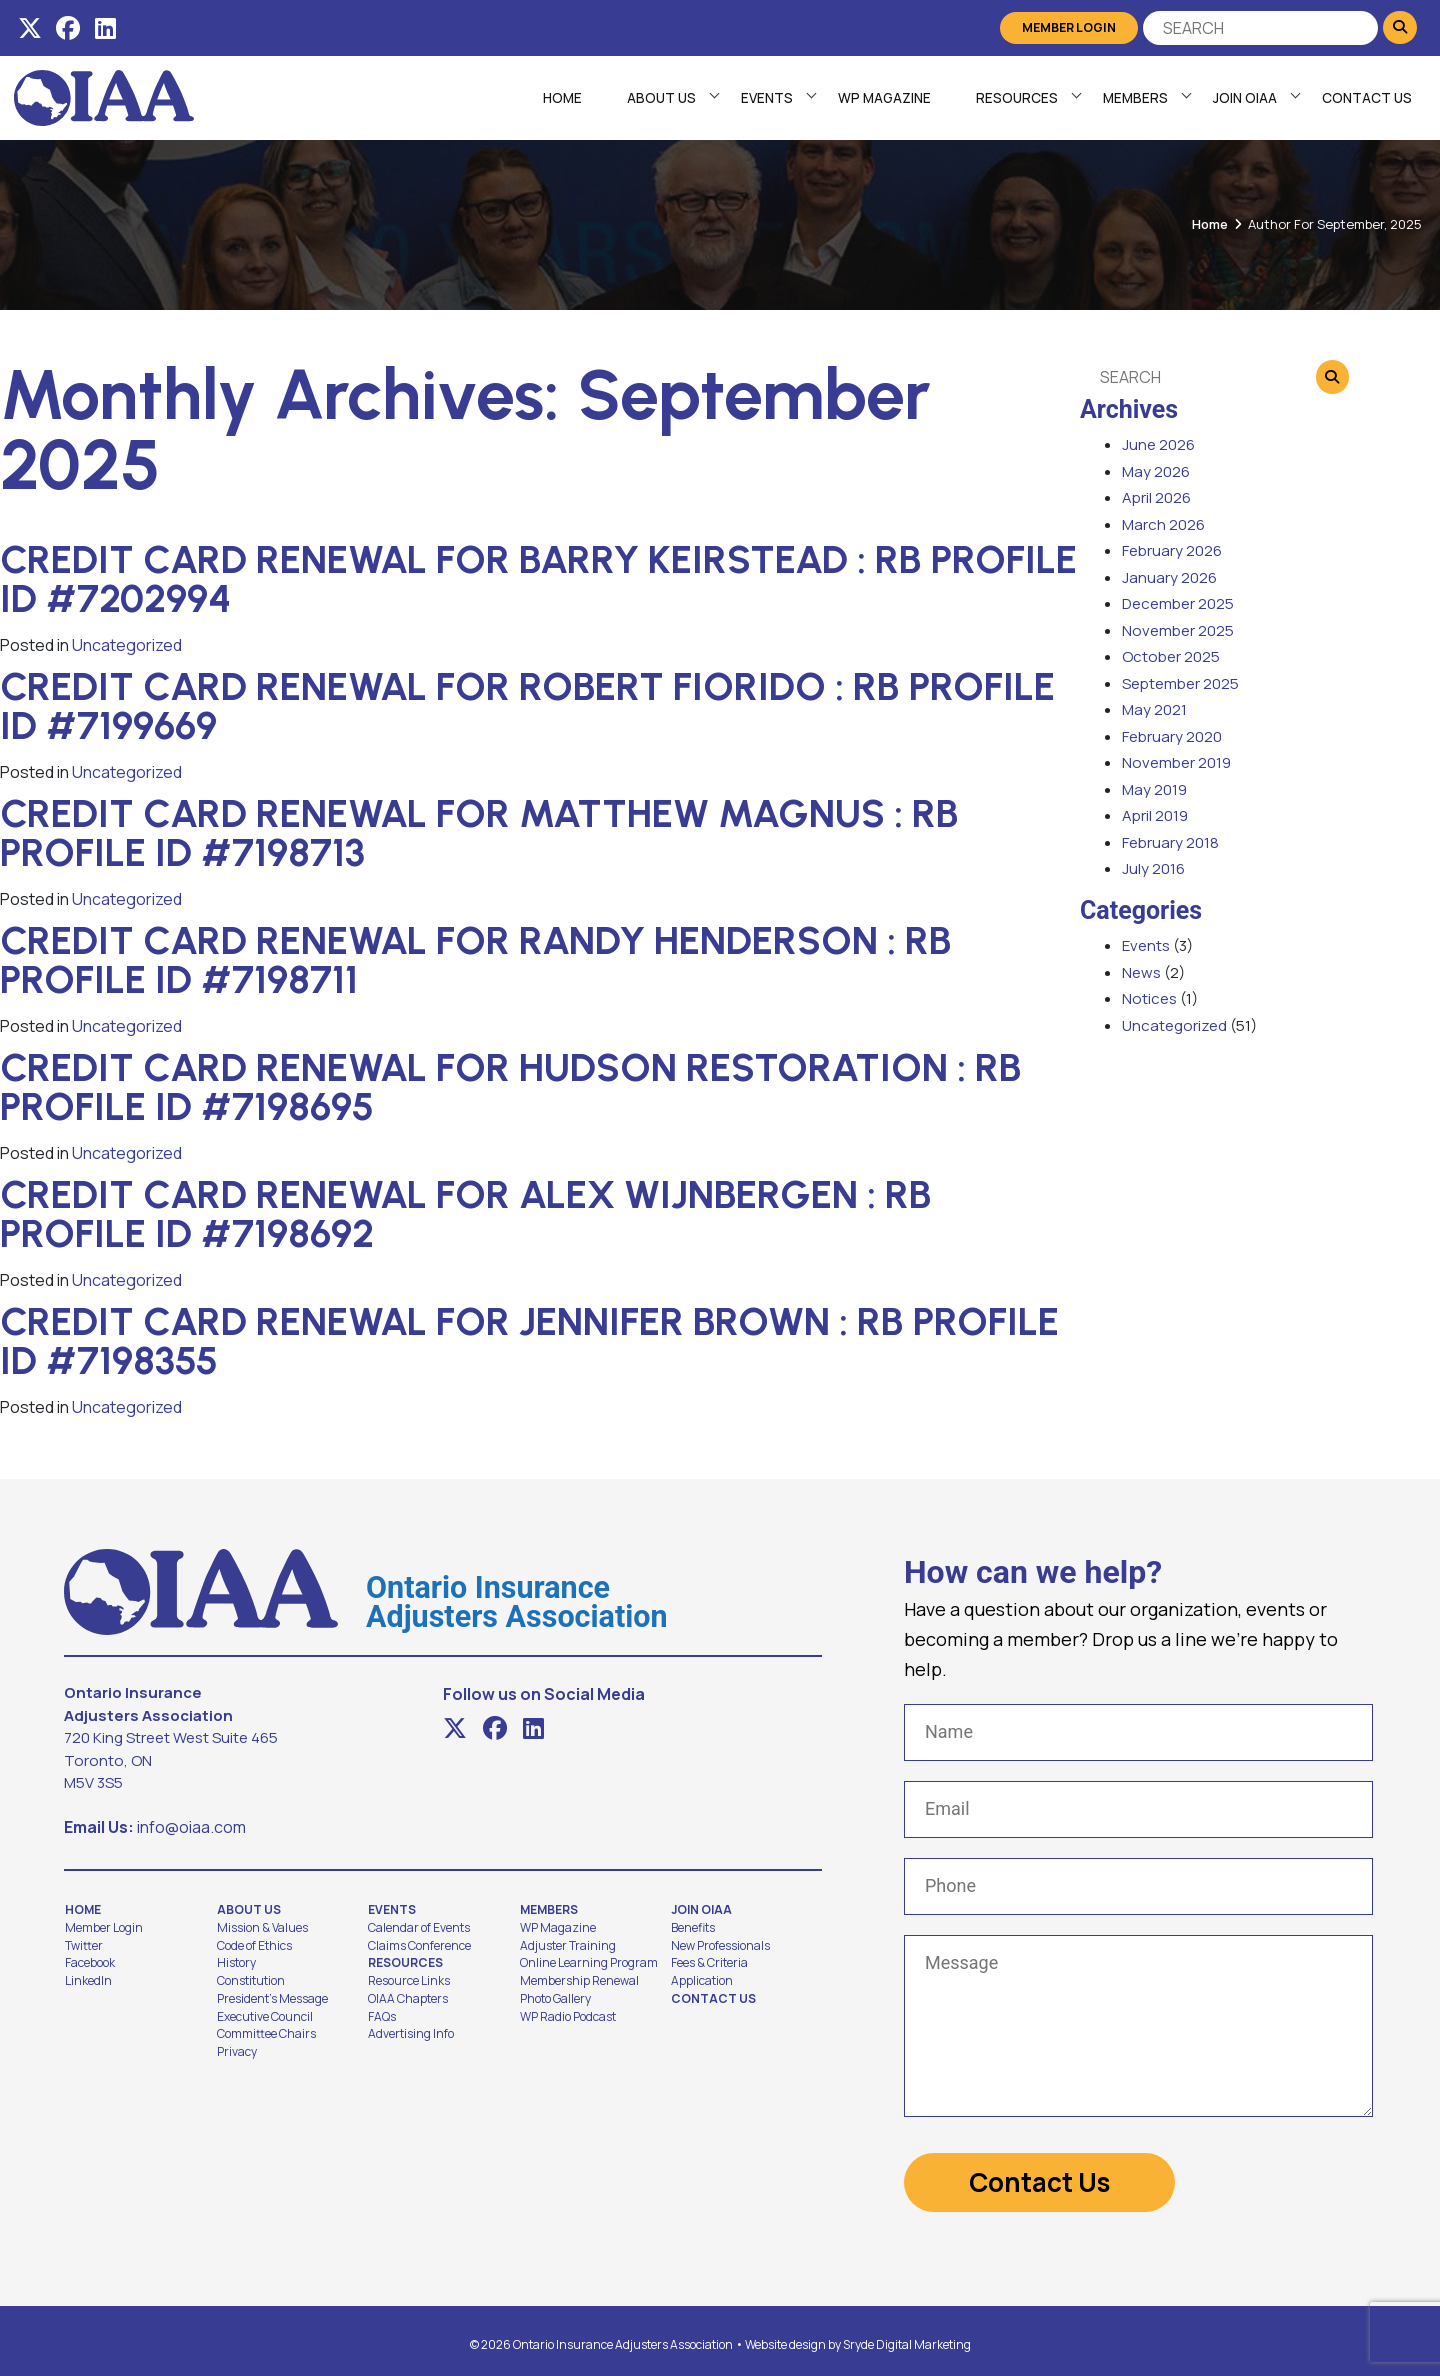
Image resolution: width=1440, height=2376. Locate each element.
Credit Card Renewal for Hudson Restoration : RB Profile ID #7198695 (511, 1087)
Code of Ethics (254, 1946)
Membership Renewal (579, 1981)
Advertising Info (411, 2034)
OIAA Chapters (408, 1999)
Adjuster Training (568, 1946)
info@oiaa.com (191, 1827)
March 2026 (1163, 524)
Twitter (84, 1946)
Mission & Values (262, 1928)
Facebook (90, 1963)
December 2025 (1178, 603)
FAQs (382, 2017)
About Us (659, 98)
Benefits (693, 1928)
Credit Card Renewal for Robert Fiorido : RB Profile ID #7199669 (527, 706)
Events (765, 98)
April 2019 (1155, 815)
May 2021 (1154, 709)
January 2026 (1169, 577)
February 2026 (1172, 550)
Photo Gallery (555, 1999)
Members (1133, 98)
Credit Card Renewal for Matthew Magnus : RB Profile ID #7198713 (479, 833)
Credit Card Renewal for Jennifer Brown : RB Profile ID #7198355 (529, 1341)
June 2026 (1158, 444)
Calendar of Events (419, 1928)
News (1141, 972)
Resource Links (409, 1981)
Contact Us (1365, 98)
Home (560, 98)
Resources (1015, 98)
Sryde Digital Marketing (907, 2336)
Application (702, 1981)
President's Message (272, 1999)
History (236, 1963)
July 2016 (1153, 868)
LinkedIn (88, 1981)
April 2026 (1156, 497)
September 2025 (1180, 683)
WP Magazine (882, 98)
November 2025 (1178, 630)
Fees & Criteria (709, 1963)
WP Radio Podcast (568, 2017)
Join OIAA (1243, 98)
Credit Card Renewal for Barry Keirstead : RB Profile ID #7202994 (538, 579)
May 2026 (1156, 471)
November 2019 (1176, 762)
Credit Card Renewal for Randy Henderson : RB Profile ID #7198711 (476, 960)
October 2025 (1171, 656)
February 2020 (1172, 736)
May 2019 (1154, 789)
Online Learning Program (589, 1963)
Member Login (1070, 27)
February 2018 (1170, 842)
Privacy (237, 2052)
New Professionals (720, 1946)
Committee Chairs (266, 2034)
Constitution (251, 1981)
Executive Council (265, 2017)
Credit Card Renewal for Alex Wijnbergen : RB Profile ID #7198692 (466, 1214)
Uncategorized (127, 645)
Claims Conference (419, 1946)
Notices (1149, 998)
